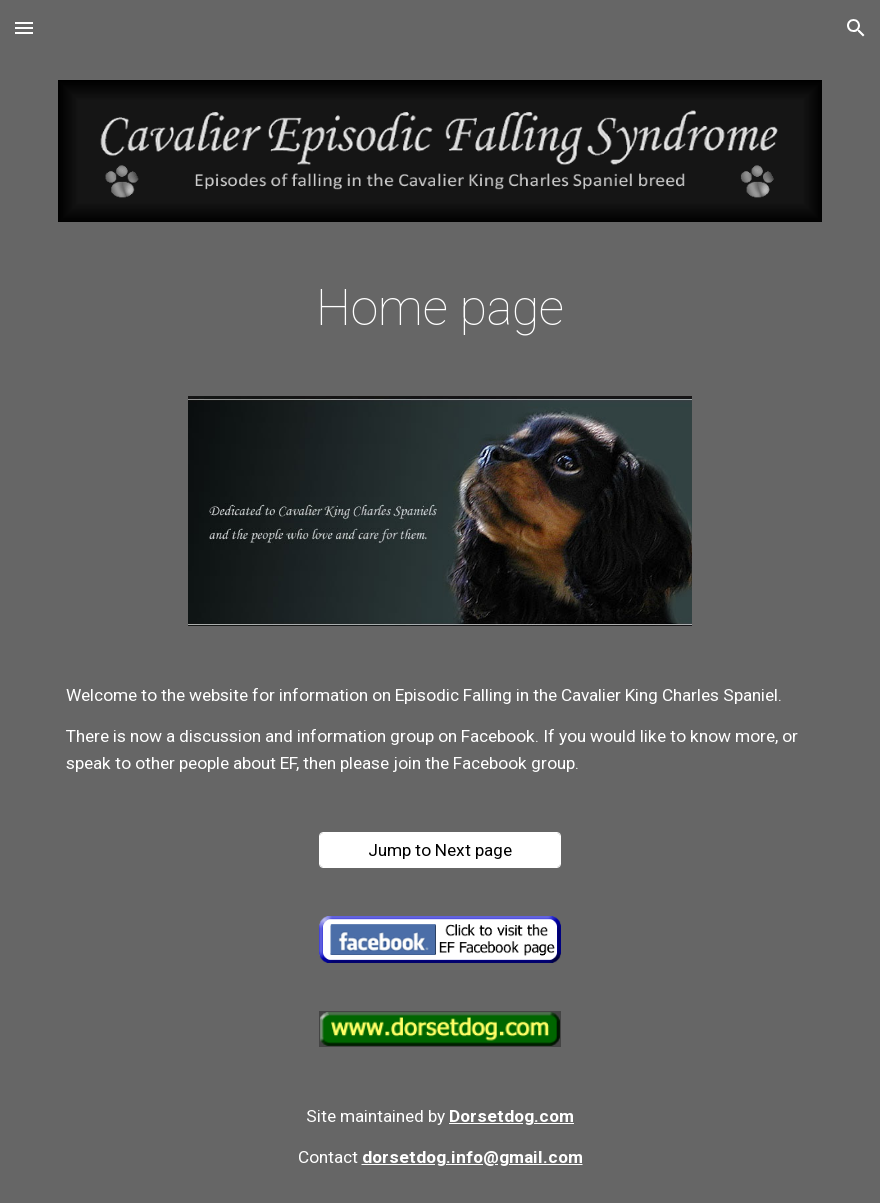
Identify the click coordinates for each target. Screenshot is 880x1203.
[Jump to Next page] (440, 850)
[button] (24, 27)
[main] (440, 309)
